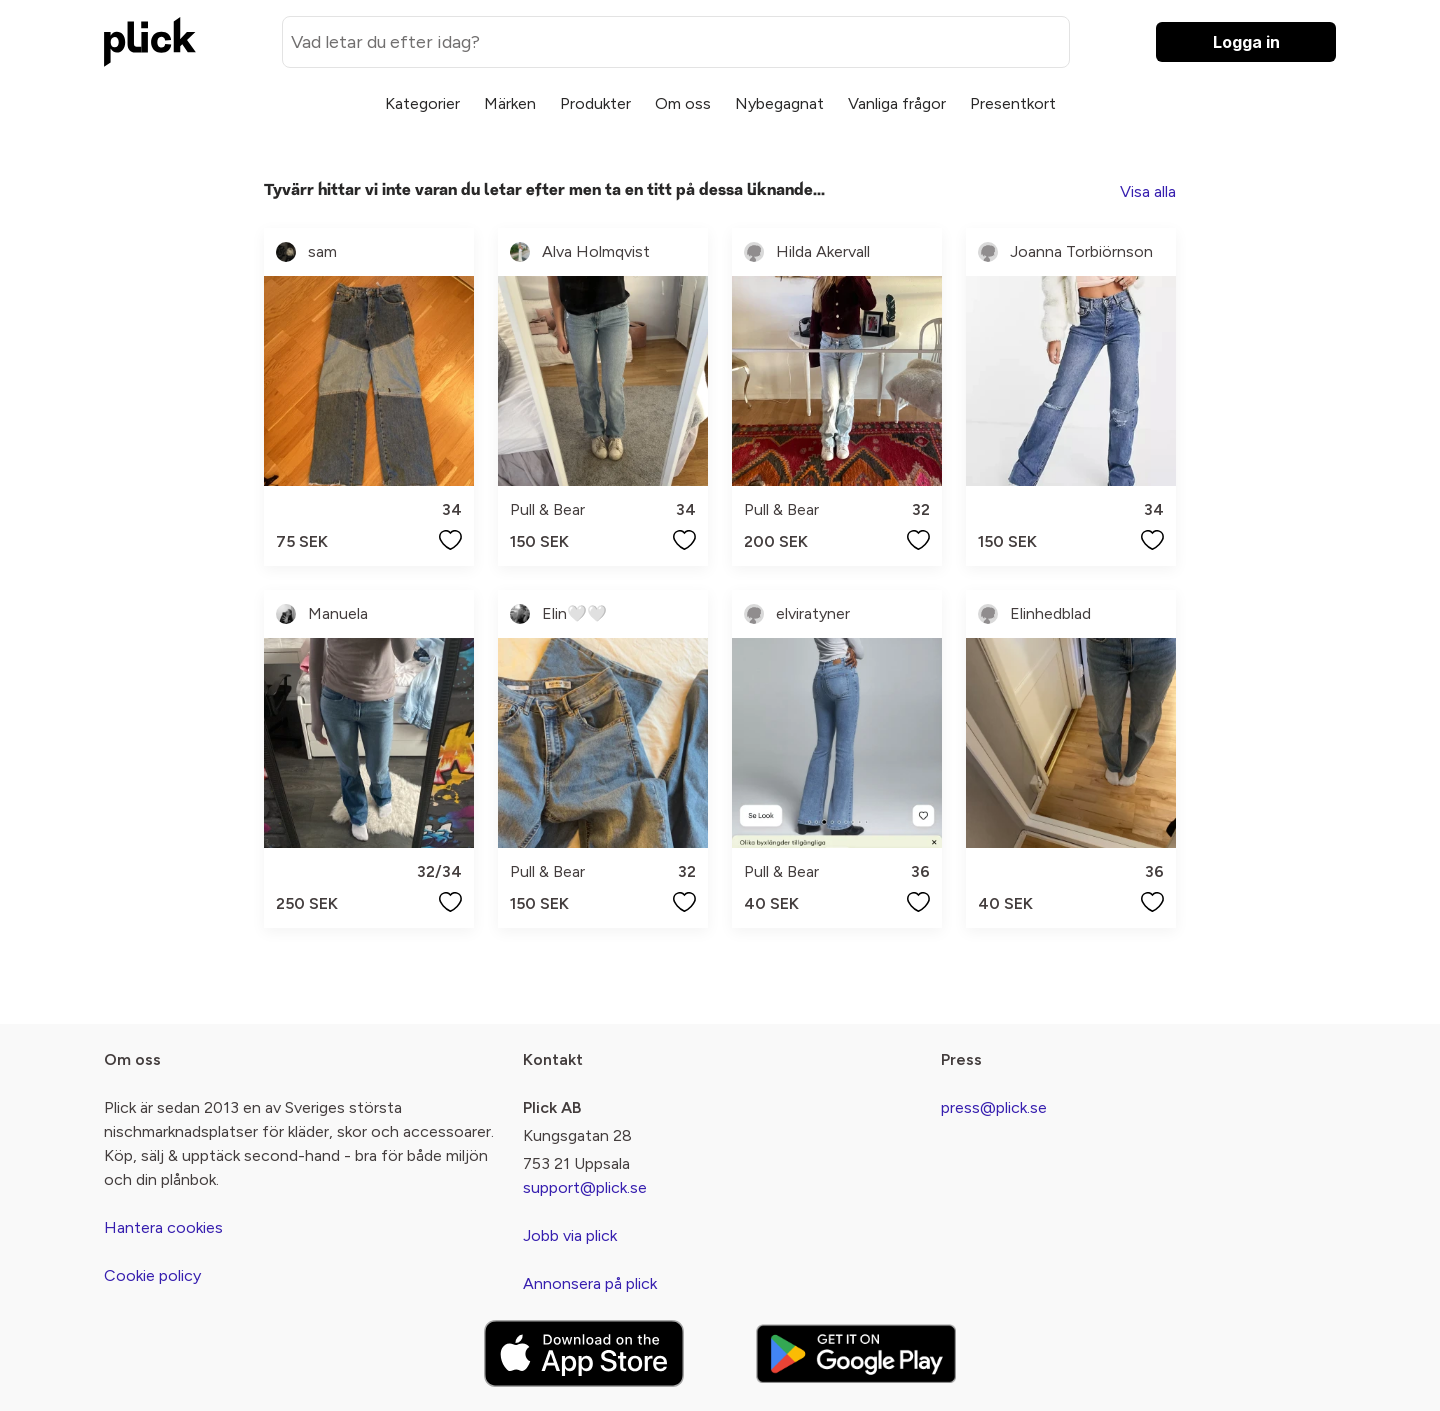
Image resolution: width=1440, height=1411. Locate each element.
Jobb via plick (570, 1235)
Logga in (1246, 42)
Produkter (595, 103)
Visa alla (1148, 191)
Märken (510, 103)
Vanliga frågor (897, 103)
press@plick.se (994, 1107)
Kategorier (422, 103)
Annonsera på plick (590, 1283)
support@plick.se (585, 1187)
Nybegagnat (779, 103)
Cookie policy (152, 1275)
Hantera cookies (163, 1227)
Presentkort (1013, 103)
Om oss (683, 103)
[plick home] (150, 42)
